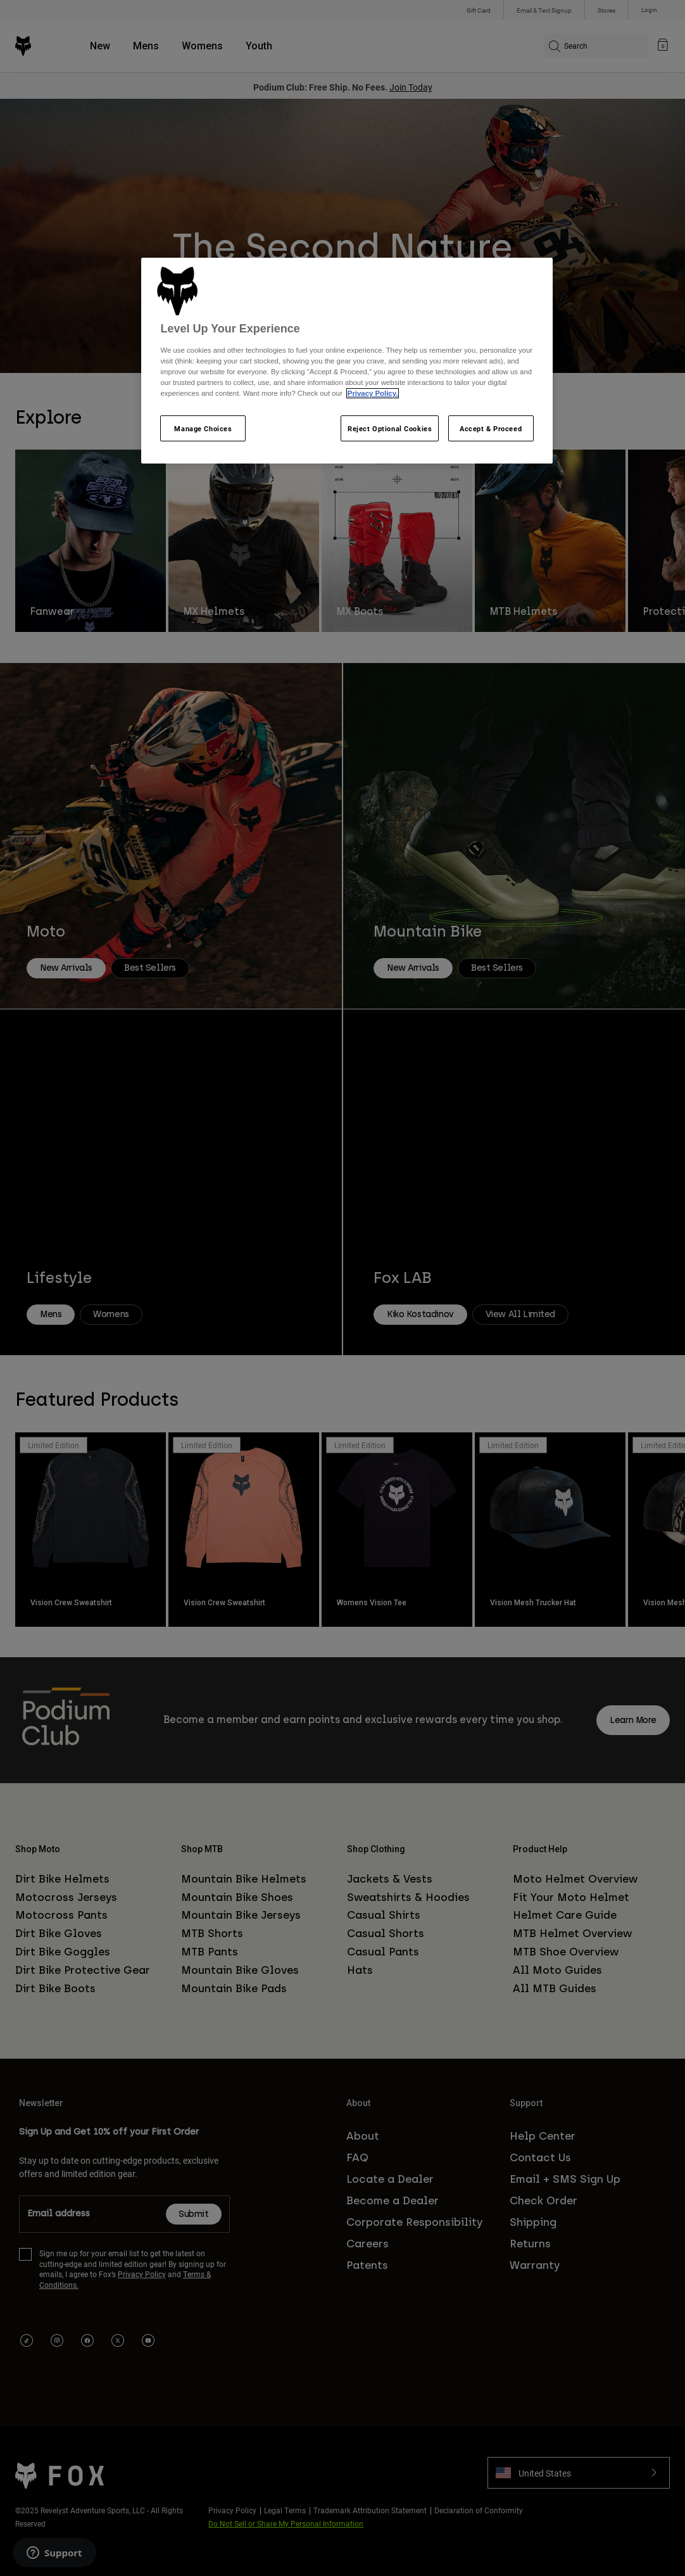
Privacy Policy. (373, 393)
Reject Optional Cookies (390, 428)
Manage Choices (203, 428)
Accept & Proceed (491, 428)
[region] (346, 361)
